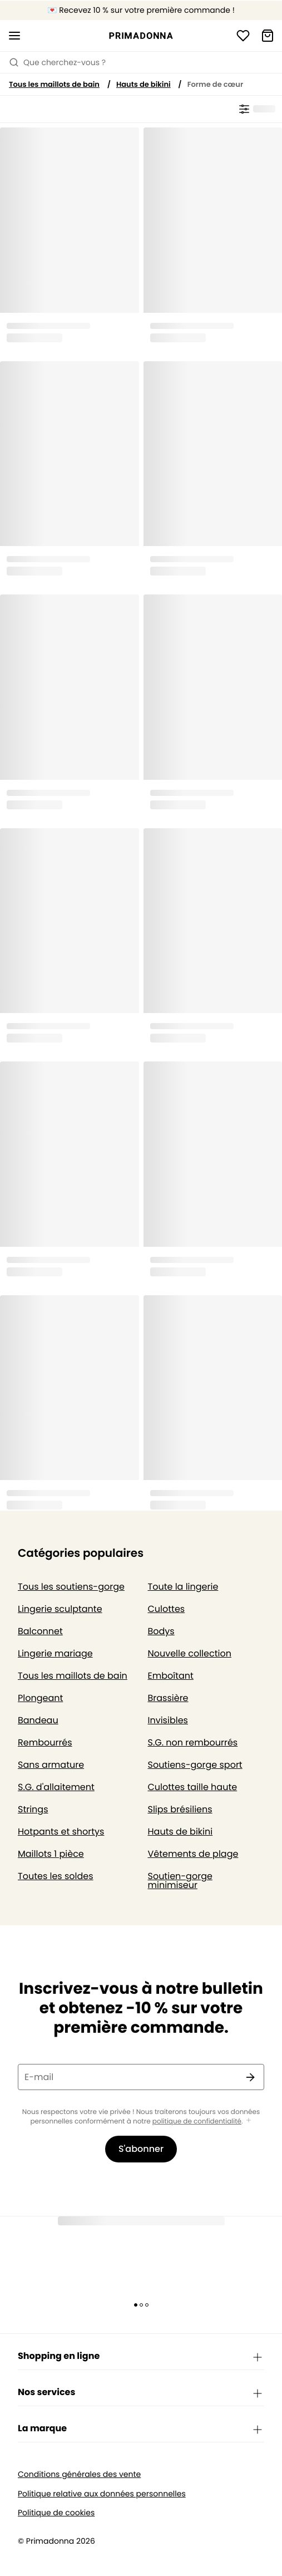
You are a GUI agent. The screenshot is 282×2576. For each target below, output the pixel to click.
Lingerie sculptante (60, 1608)
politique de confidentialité (196, 2121)
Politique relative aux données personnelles (102, 2494)
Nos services (141, 2393)
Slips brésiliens (180, 1809)
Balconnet (40, 1631)
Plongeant (40, 1698)
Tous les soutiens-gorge (71, 1586)
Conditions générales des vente (79, 2474)
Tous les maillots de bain (54, 84)
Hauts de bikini (143, 84)
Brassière (168, 1698)
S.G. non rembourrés (193, 1742)
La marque (141, 2429)
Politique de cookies (56, 2513)
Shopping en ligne (141, 2356)
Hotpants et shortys (61, 1831)
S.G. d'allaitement (56, 1787)
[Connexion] (243, 35)
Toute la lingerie (183, 1586)
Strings (33, 1809)
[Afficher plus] (248, 2121)
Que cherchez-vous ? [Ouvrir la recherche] (57, 62)
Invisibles (168, 1720)
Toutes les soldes (55, 1876)
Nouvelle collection (189, 1653)
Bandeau (38, 1720)
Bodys (161, 1631)
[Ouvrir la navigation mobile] (14, 35)
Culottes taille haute (193, 1787)
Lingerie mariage (55, 1653)
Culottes (166, 1608)
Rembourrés (45, 1742)
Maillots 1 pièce (51, 1853)
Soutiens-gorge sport (195, 1764)
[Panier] (267, 35)
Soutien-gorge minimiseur (180, 1880)
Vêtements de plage (193, 1853)
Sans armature (51, 1764)
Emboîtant (171, 1675)
